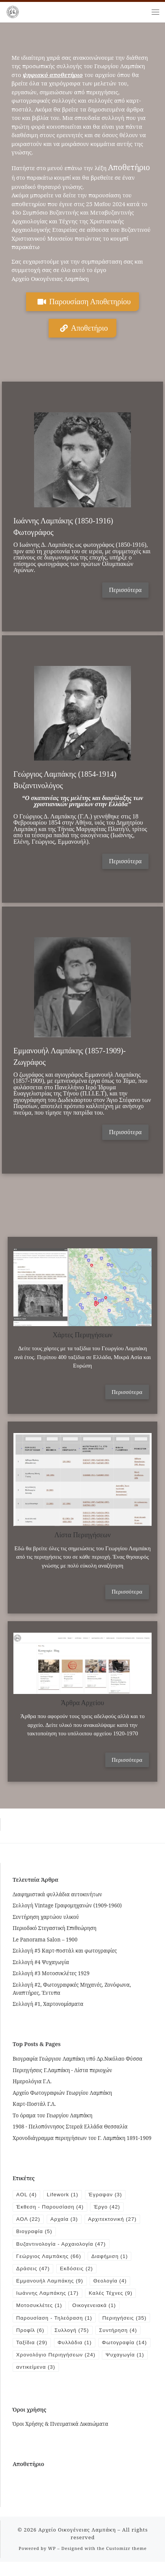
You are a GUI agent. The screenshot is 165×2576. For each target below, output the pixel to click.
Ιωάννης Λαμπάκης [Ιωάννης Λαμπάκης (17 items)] (47, 2294)
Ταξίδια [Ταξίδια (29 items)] (80, 2344)
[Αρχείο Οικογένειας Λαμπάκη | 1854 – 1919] (13, 11)
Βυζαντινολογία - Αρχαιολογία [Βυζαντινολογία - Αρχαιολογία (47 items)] (61, 2244)
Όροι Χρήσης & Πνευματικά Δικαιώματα (60, 2438)
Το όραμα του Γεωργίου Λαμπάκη (52, 2115)
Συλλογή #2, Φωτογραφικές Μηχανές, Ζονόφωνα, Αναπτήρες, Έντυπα (72, 1988)
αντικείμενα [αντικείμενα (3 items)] (36, 2381)
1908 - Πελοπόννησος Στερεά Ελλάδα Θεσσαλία (70, 2126)
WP (52, 2563)
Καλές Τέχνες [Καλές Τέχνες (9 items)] (112, 2294)
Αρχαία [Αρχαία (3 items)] (64, 2219)
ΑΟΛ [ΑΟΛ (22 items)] (28, 2219)
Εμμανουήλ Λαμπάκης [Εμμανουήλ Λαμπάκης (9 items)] (50, 2282)
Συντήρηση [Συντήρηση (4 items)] (35, 2344)
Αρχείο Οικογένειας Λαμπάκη (77, 2543)
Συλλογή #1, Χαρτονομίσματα (48, 2003)
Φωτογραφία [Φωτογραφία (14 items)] (39, 2357)
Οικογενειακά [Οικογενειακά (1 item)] (95, 2307)
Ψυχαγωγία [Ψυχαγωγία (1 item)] (125, 2369)
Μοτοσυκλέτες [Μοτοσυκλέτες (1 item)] (39, 2307)
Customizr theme (126, 2563)
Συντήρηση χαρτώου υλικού (46, 1916)
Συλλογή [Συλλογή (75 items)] (126, 2332)
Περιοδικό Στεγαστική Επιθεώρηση (54, 1928)
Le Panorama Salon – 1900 (45, 1939)
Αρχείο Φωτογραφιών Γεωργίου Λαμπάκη (62, 2092)
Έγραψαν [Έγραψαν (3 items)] (106, 2194)
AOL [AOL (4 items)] (26, 2194)
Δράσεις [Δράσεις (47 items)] (33, 2269)
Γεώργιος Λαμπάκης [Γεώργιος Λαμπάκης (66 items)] (49, 2257)
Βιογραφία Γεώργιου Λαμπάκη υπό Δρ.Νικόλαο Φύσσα (77, 2058)
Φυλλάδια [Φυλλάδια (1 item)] (123, 2344)
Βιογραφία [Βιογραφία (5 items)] (34, 2232)
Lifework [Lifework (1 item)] (63, 2194)
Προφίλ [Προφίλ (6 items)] (85, 2332)
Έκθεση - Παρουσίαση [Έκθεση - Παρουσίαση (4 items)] (50, 2207)
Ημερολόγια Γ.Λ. (32, 2081)
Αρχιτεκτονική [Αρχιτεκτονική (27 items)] (113, 2219)
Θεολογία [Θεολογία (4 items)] (111, 2282)
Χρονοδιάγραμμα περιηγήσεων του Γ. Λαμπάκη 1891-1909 (82, 2137)
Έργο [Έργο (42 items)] (108, 2207)
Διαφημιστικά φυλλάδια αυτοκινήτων (57, 1894)
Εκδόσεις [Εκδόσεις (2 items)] (77, 2269)
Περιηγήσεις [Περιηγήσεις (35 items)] (38, 2332)
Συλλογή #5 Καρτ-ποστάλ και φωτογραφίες (65, 1950)
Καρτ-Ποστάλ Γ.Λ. (34, 2103)
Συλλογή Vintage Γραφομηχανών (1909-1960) (67, 1905)
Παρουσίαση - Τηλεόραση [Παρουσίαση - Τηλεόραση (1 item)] (54, 2319)
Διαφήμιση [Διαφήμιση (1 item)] (110, 2257)
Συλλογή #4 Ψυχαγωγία (41, 1962)
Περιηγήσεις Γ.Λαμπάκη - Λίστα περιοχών (62, 2070)
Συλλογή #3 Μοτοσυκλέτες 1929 (51, 1973)
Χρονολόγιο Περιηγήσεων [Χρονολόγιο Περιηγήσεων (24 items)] (56, 2369)
